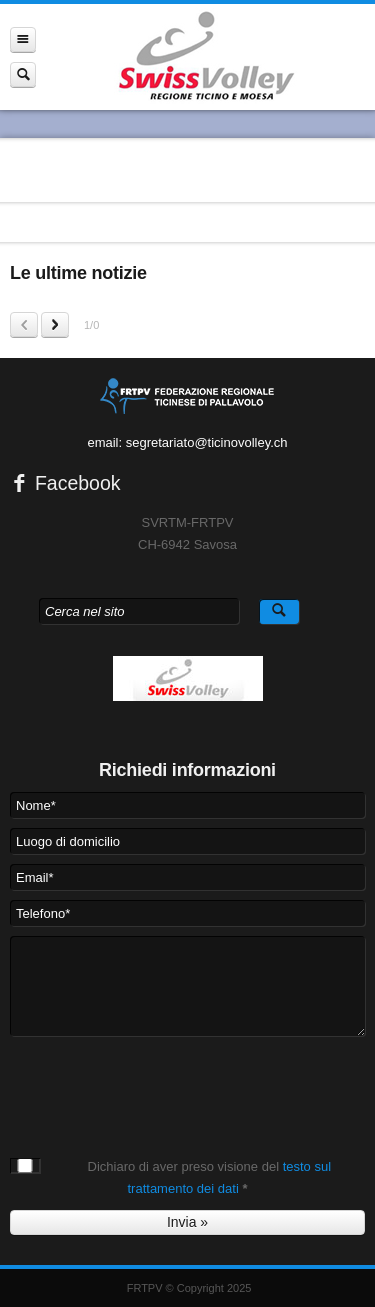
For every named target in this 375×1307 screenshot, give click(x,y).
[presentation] (162, 1085)
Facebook (65, 483)
